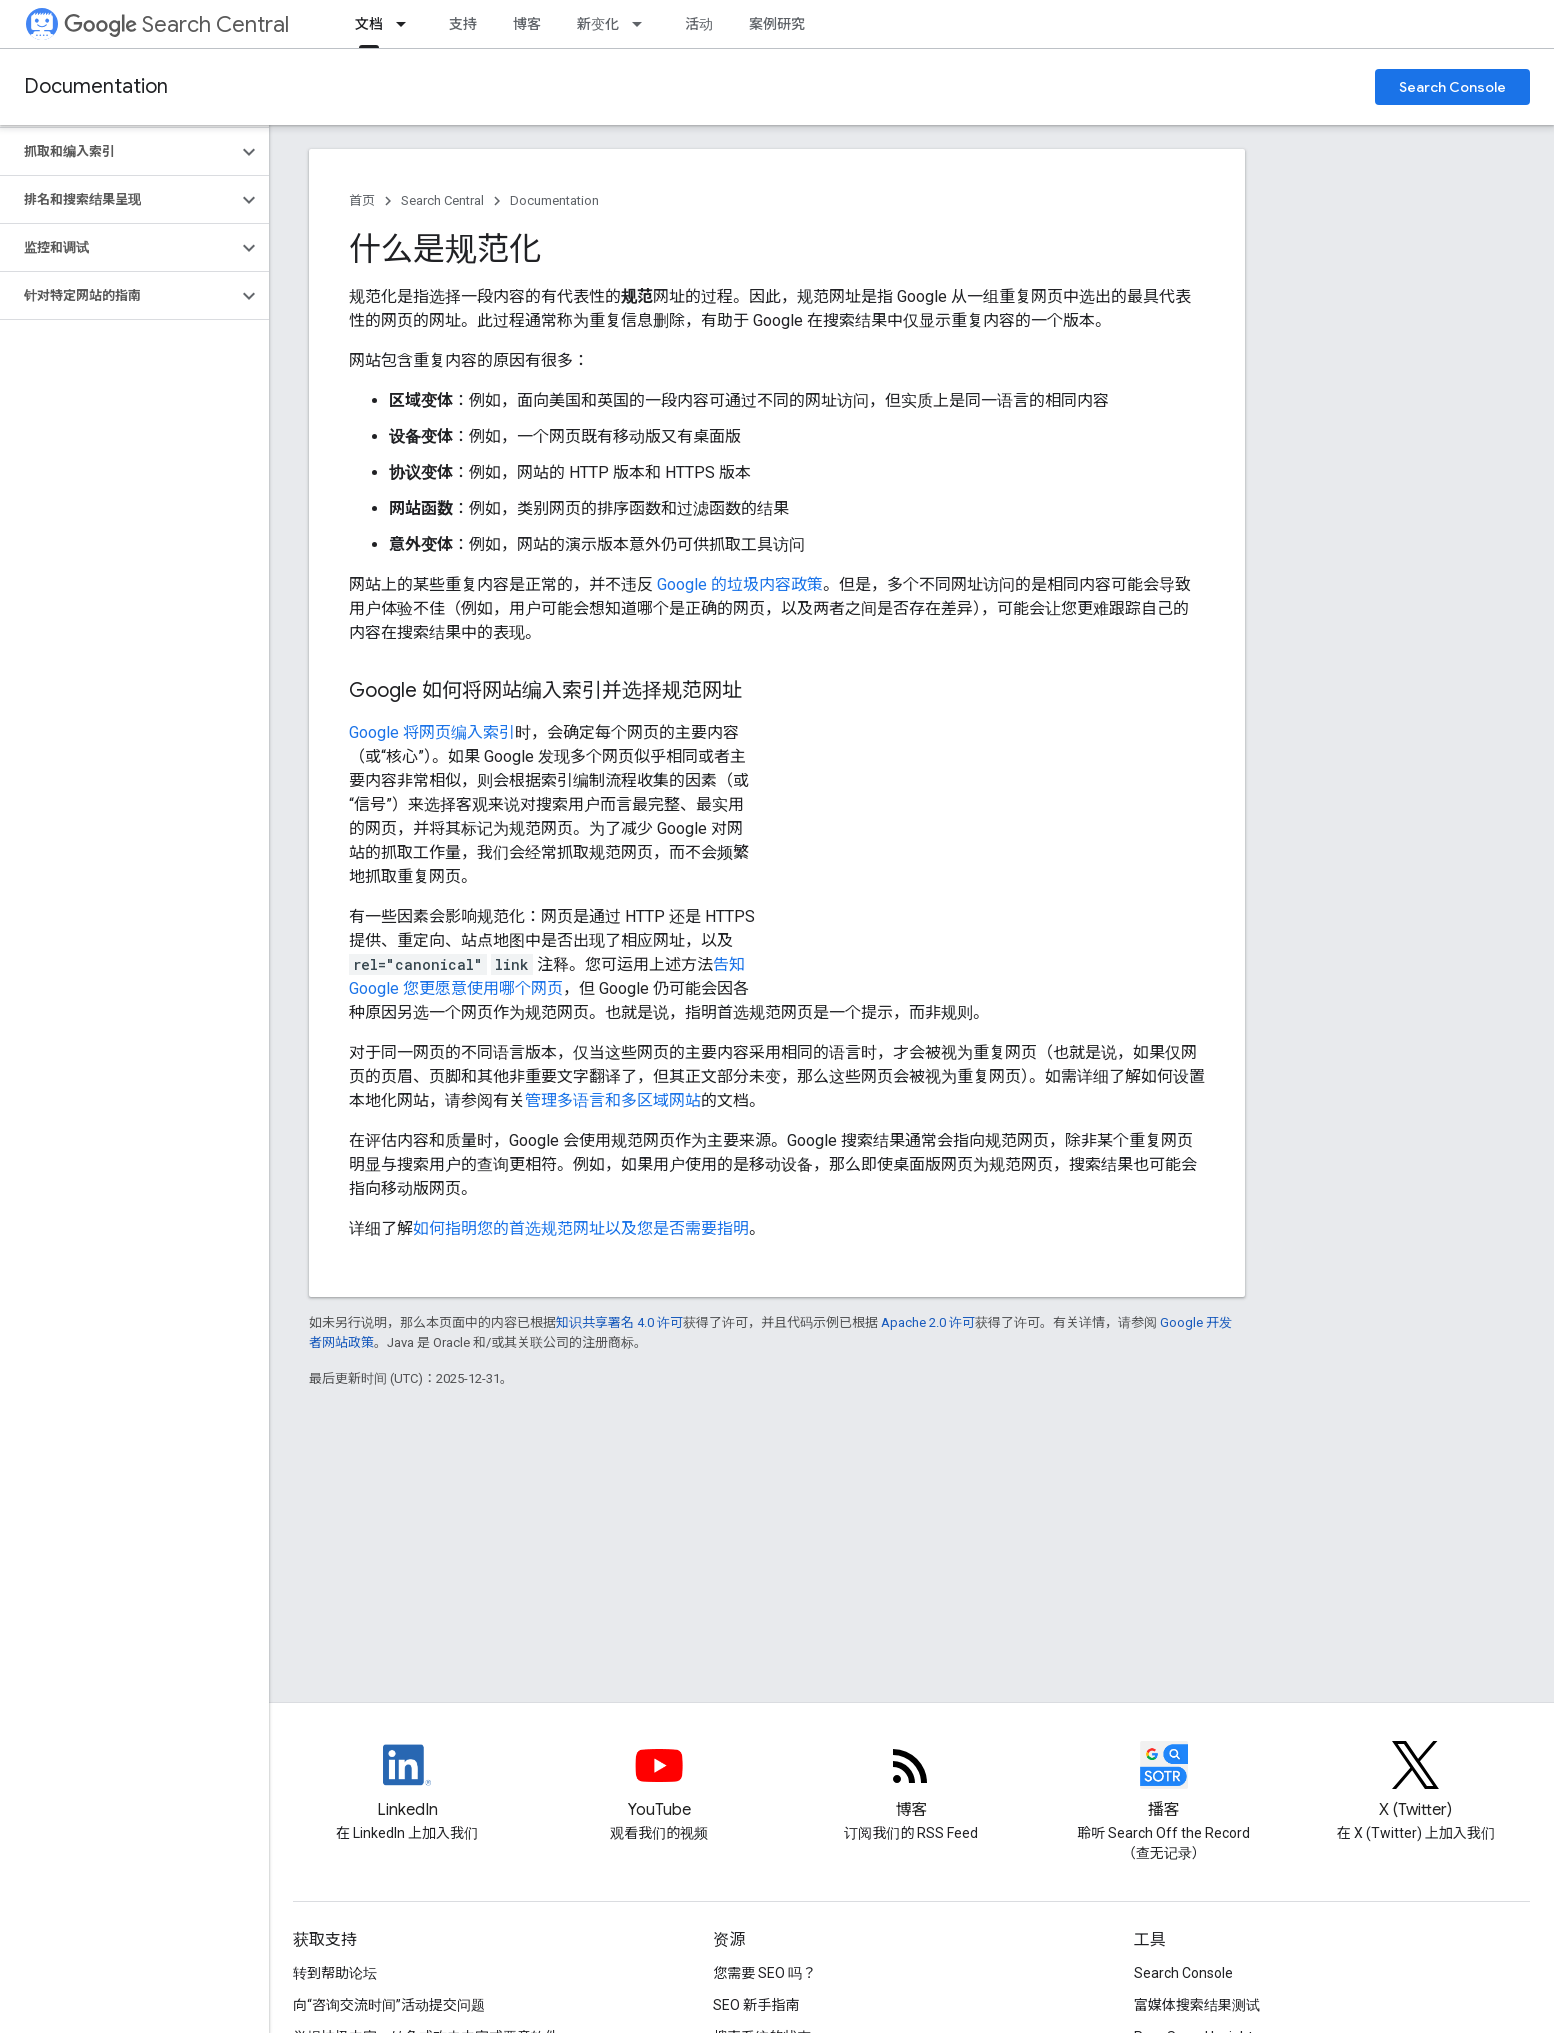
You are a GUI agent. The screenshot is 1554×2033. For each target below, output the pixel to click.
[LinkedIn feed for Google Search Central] (407, 1782)
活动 (699, 24)
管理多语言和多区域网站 (613, 1100)
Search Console (1452, 87)
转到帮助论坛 (335, 1973)
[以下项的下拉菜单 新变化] (643, 24)
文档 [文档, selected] (369, 24)
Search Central (176, 24)
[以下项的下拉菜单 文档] (407, 24)
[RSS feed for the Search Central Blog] (911, 1782)
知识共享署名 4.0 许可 (619, 1322)
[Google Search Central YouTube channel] (659, 1782)
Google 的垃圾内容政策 (740, 584)
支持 (463, 24)
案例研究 (777, 24)
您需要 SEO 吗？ (764, 1973)
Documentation (96, 86)
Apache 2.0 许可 (928, 1322)
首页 (362, 200)
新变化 (598, 24)
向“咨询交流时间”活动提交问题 (389, 2005)
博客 (527, 24)
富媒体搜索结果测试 (1197, 2005)
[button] (118, 152)
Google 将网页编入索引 (432, 732)
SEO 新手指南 (756, 2005)
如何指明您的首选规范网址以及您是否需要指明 (581, 1228)
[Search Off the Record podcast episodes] (1164, 1782)
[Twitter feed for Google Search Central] (1416, 1782)
